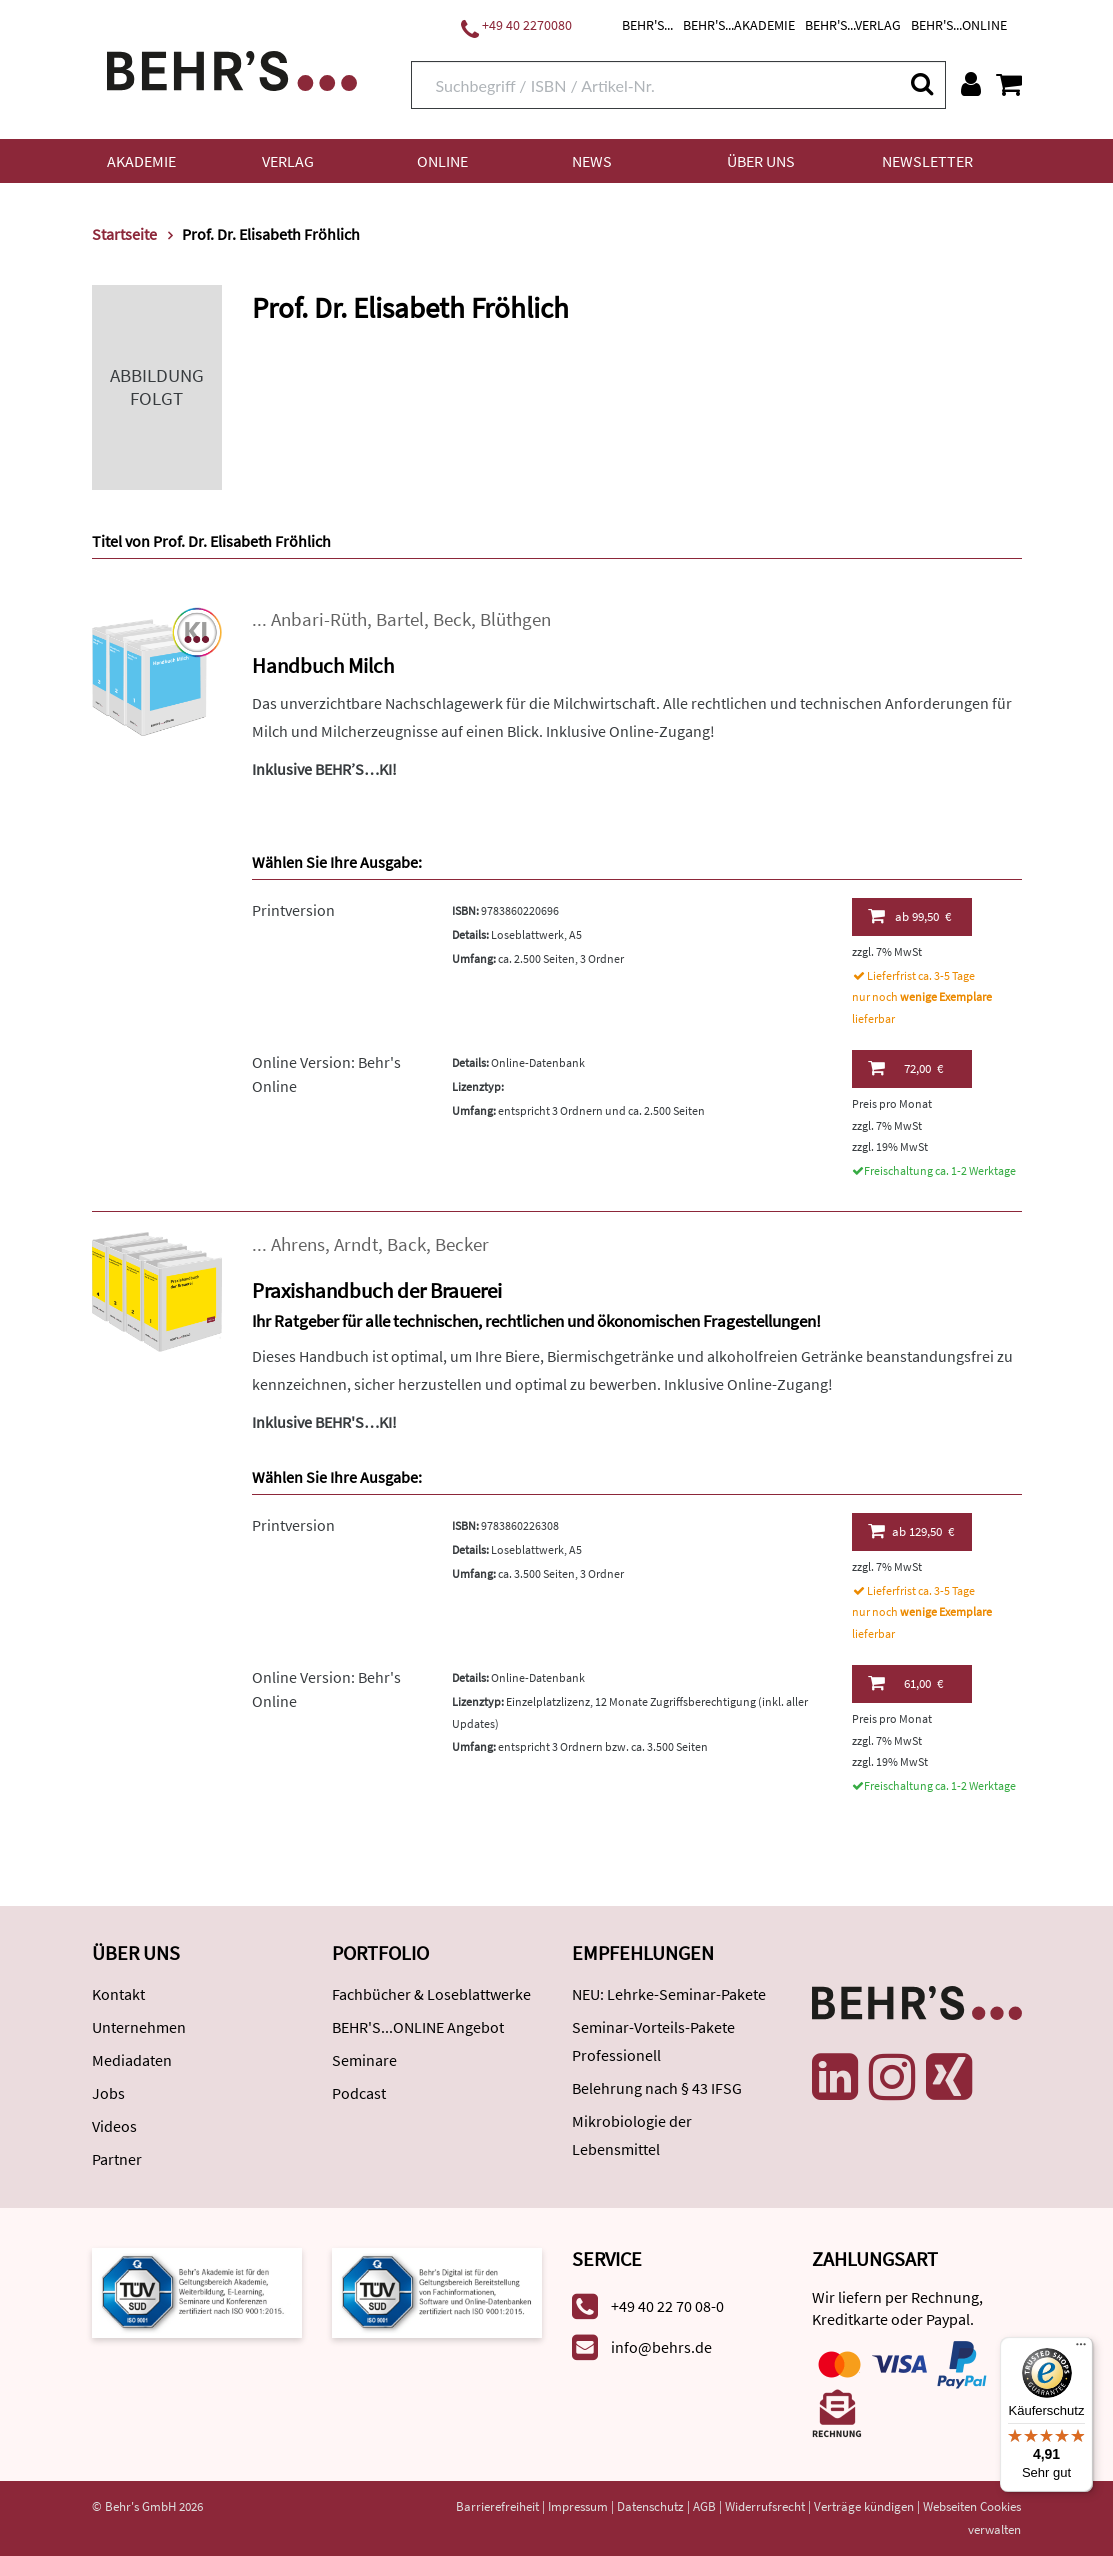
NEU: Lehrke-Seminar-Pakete (669, 1994)
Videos (114, 2126)
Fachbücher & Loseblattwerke (431, 1994)
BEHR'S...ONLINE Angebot (418, 2027)
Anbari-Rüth (319, 619)
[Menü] (1081, 2349)
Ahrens (298, 1244)
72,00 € (905, 1068)
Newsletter (927, 161)
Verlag (288, 161)
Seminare (364, 2060)
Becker (462, 1244)
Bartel (400, 619)
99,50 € (910, 916)
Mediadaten (132, 2060)
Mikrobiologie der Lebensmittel (632, 2135)
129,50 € (911, 1531)
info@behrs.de (661, 2347)
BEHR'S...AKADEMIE (739, 25)
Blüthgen (515, 619)
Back (406, 1244)
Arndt (356, 1244)
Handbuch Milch (323, 665)
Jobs (108, 2093)
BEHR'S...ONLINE (959, 25)
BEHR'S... (647, 25)
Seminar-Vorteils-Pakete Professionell (653, 2041)
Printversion (293, 910)
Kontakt (118, 1994)
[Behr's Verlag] (232, 68)
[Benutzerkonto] (971, 84)
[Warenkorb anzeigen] (1009, 84)
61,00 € (905, 1683)
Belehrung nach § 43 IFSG (657, 2088)
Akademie (141, 161)
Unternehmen (139, 2027)
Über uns (761, 161)
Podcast (359, 2093)
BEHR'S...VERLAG (853, 25)
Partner (117, 2159)
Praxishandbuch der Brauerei (377, 1290)
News (592, 161)
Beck (452, 619)
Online (442, 161)
